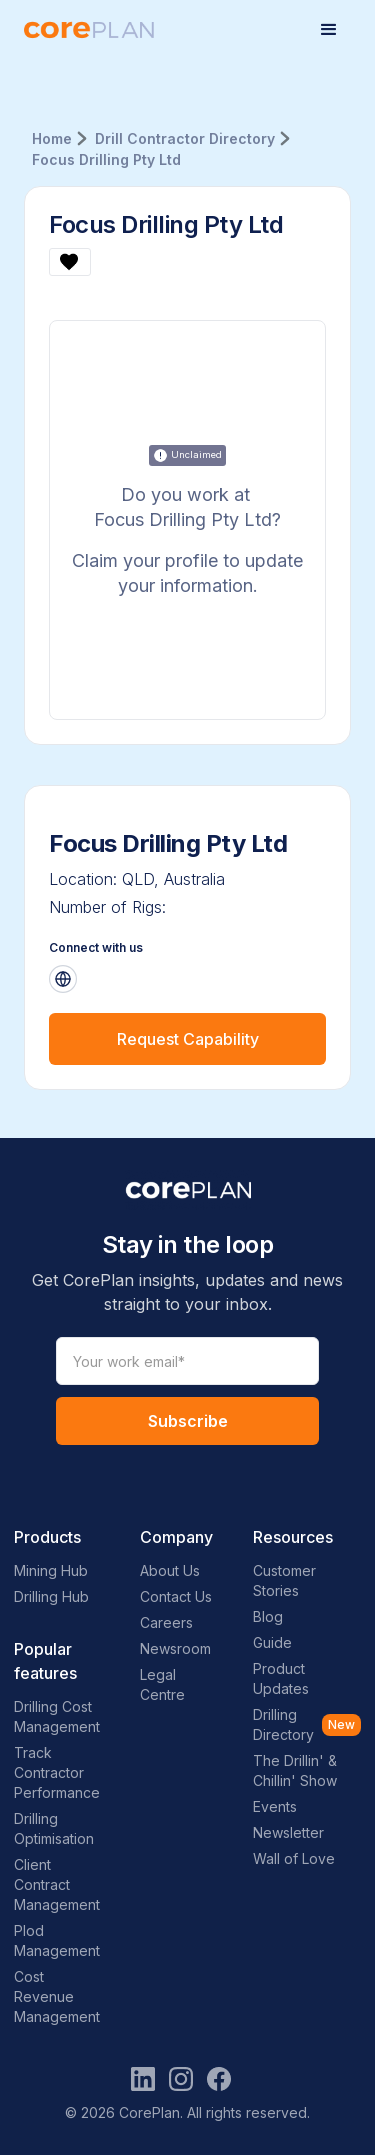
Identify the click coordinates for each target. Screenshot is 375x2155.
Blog (268, 1616)
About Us (170, 1570)
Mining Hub (51, 1570)
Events (275, 1806)
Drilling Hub (51, 1596)
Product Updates (281, 1678)
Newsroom (175, 1648)
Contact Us (176, 1596)
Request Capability (188, 1039)
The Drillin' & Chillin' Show (295, 1770)
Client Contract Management (57, 1884)
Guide (272, 1642)
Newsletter (288, 1832)
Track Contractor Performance (57, 1772)
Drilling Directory (283, 1724)
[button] (329, 30)
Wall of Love (294, 1858)
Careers (166, 1622)
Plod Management (57, 1940)
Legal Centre (162, 1684)
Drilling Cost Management (57, 1716)
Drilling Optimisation (54, 1828)
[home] (89, 30)
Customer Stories (284, 1580)
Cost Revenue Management (57, 1996)
